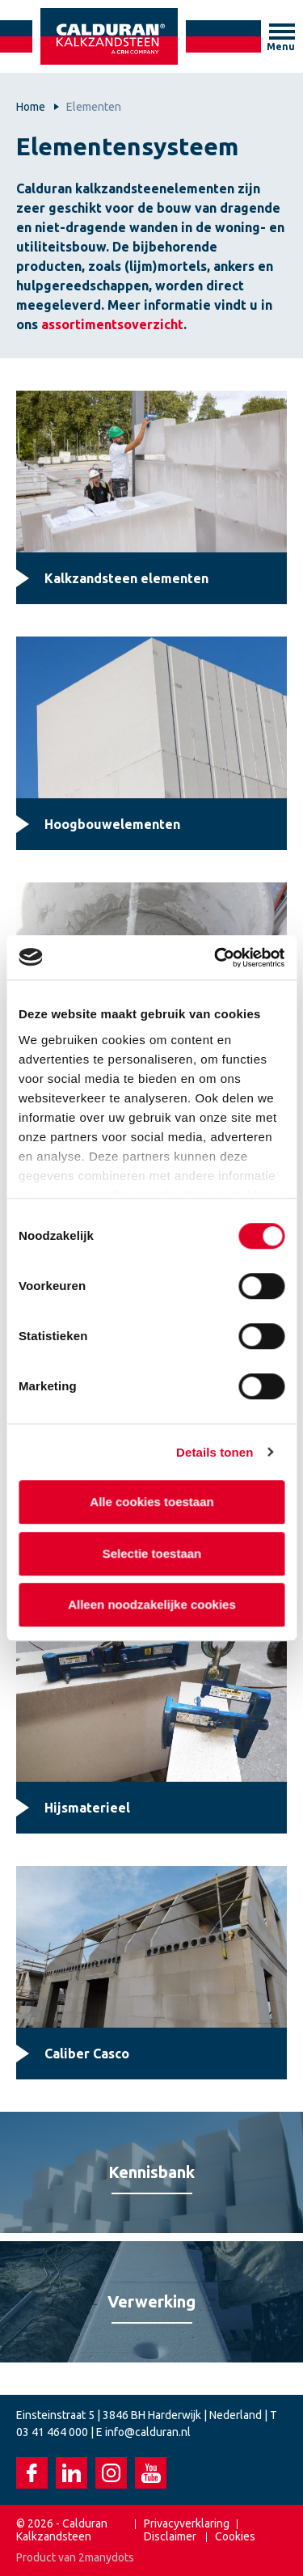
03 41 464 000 (52, 2432)
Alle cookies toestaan (151, 1501)
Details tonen (214, 1452)
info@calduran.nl (148, 2432)
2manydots (106, 2557)
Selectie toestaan (151, 1553)
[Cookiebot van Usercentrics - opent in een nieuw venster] (215, 957)
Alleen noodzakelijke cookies (152, 1604)
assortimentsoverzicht (112, 324)
